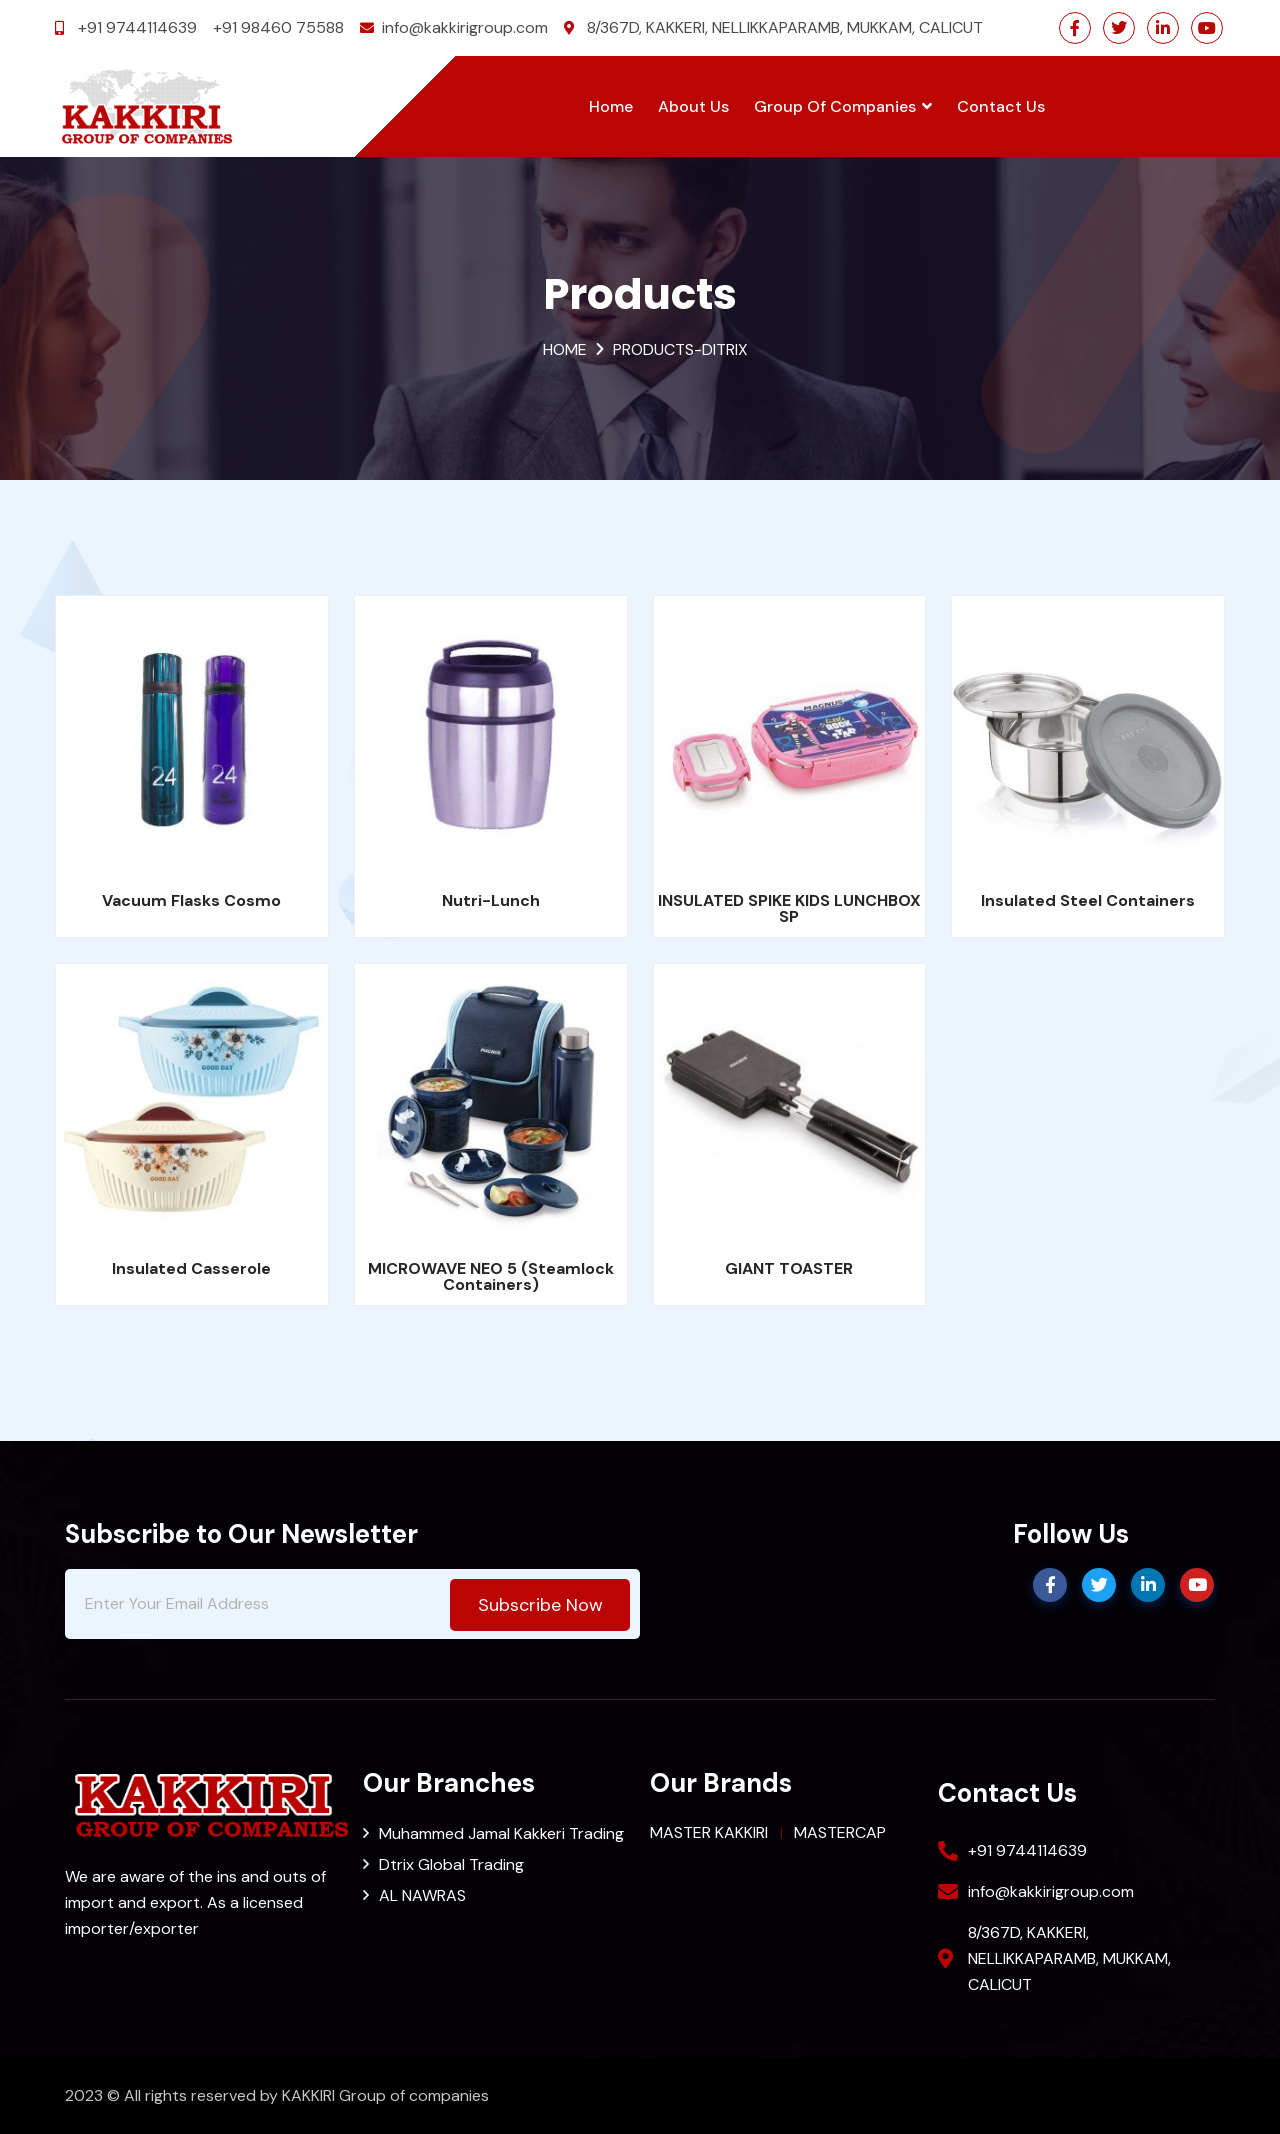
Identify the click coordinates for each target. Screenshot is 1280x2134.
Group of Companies (843, 106)
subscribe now (540, 1605)
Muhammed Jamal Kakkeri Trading (501, 1833)
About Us (693, 106)
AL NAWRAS (422, 1895)
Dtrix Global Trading (451, 1864)
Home (611, 106)
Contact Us (1001, 106)
